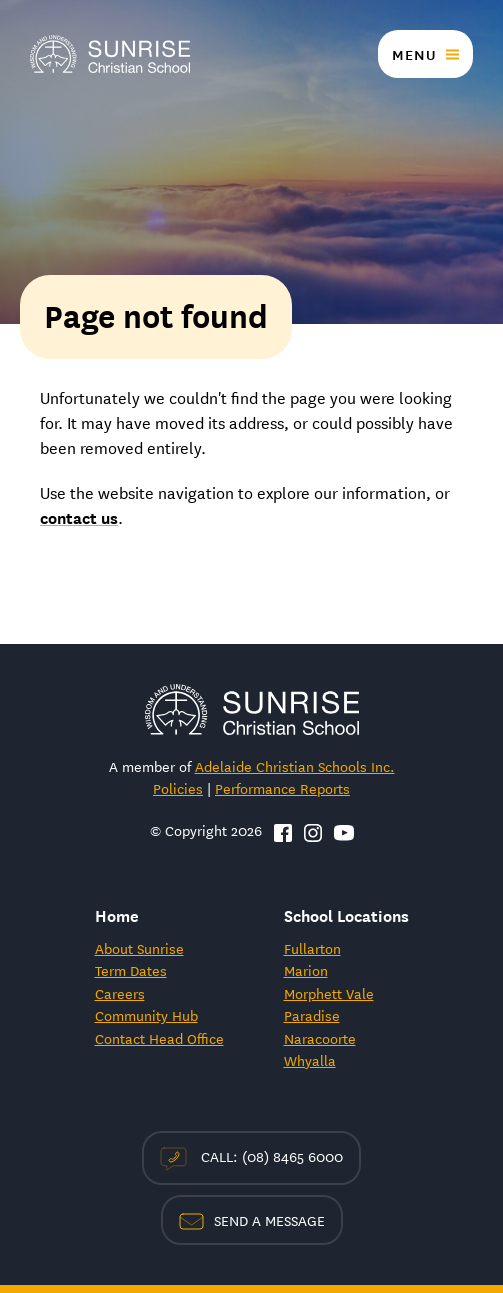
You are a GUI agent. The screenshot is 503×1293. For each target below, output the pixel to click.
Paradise (312, 1015)
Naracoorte (320, 1038)
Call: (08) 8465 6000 (251, 1157)
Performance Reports (282, 788)
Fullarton (312, 948)
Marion (306, 970)
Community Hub (146, 1015)
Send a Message (252, 1220)
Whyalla (310, 1060)
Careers (120, 993)
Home (117, 914)
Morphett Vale (329, 993)
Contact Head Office (159, 1038)
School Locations (346, 914)
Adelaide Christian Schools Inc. (295, 766)
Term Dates (131, 970)
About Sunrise (139, 948)
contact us (79, 516)
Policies (178, 788)
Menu (414, 54)
